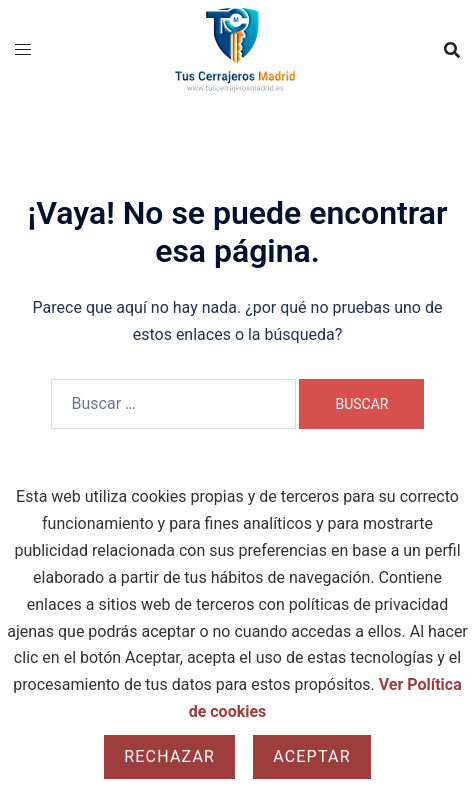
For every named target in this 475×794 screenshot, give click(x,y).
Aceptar (312, 756)
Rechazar (169, 756)
